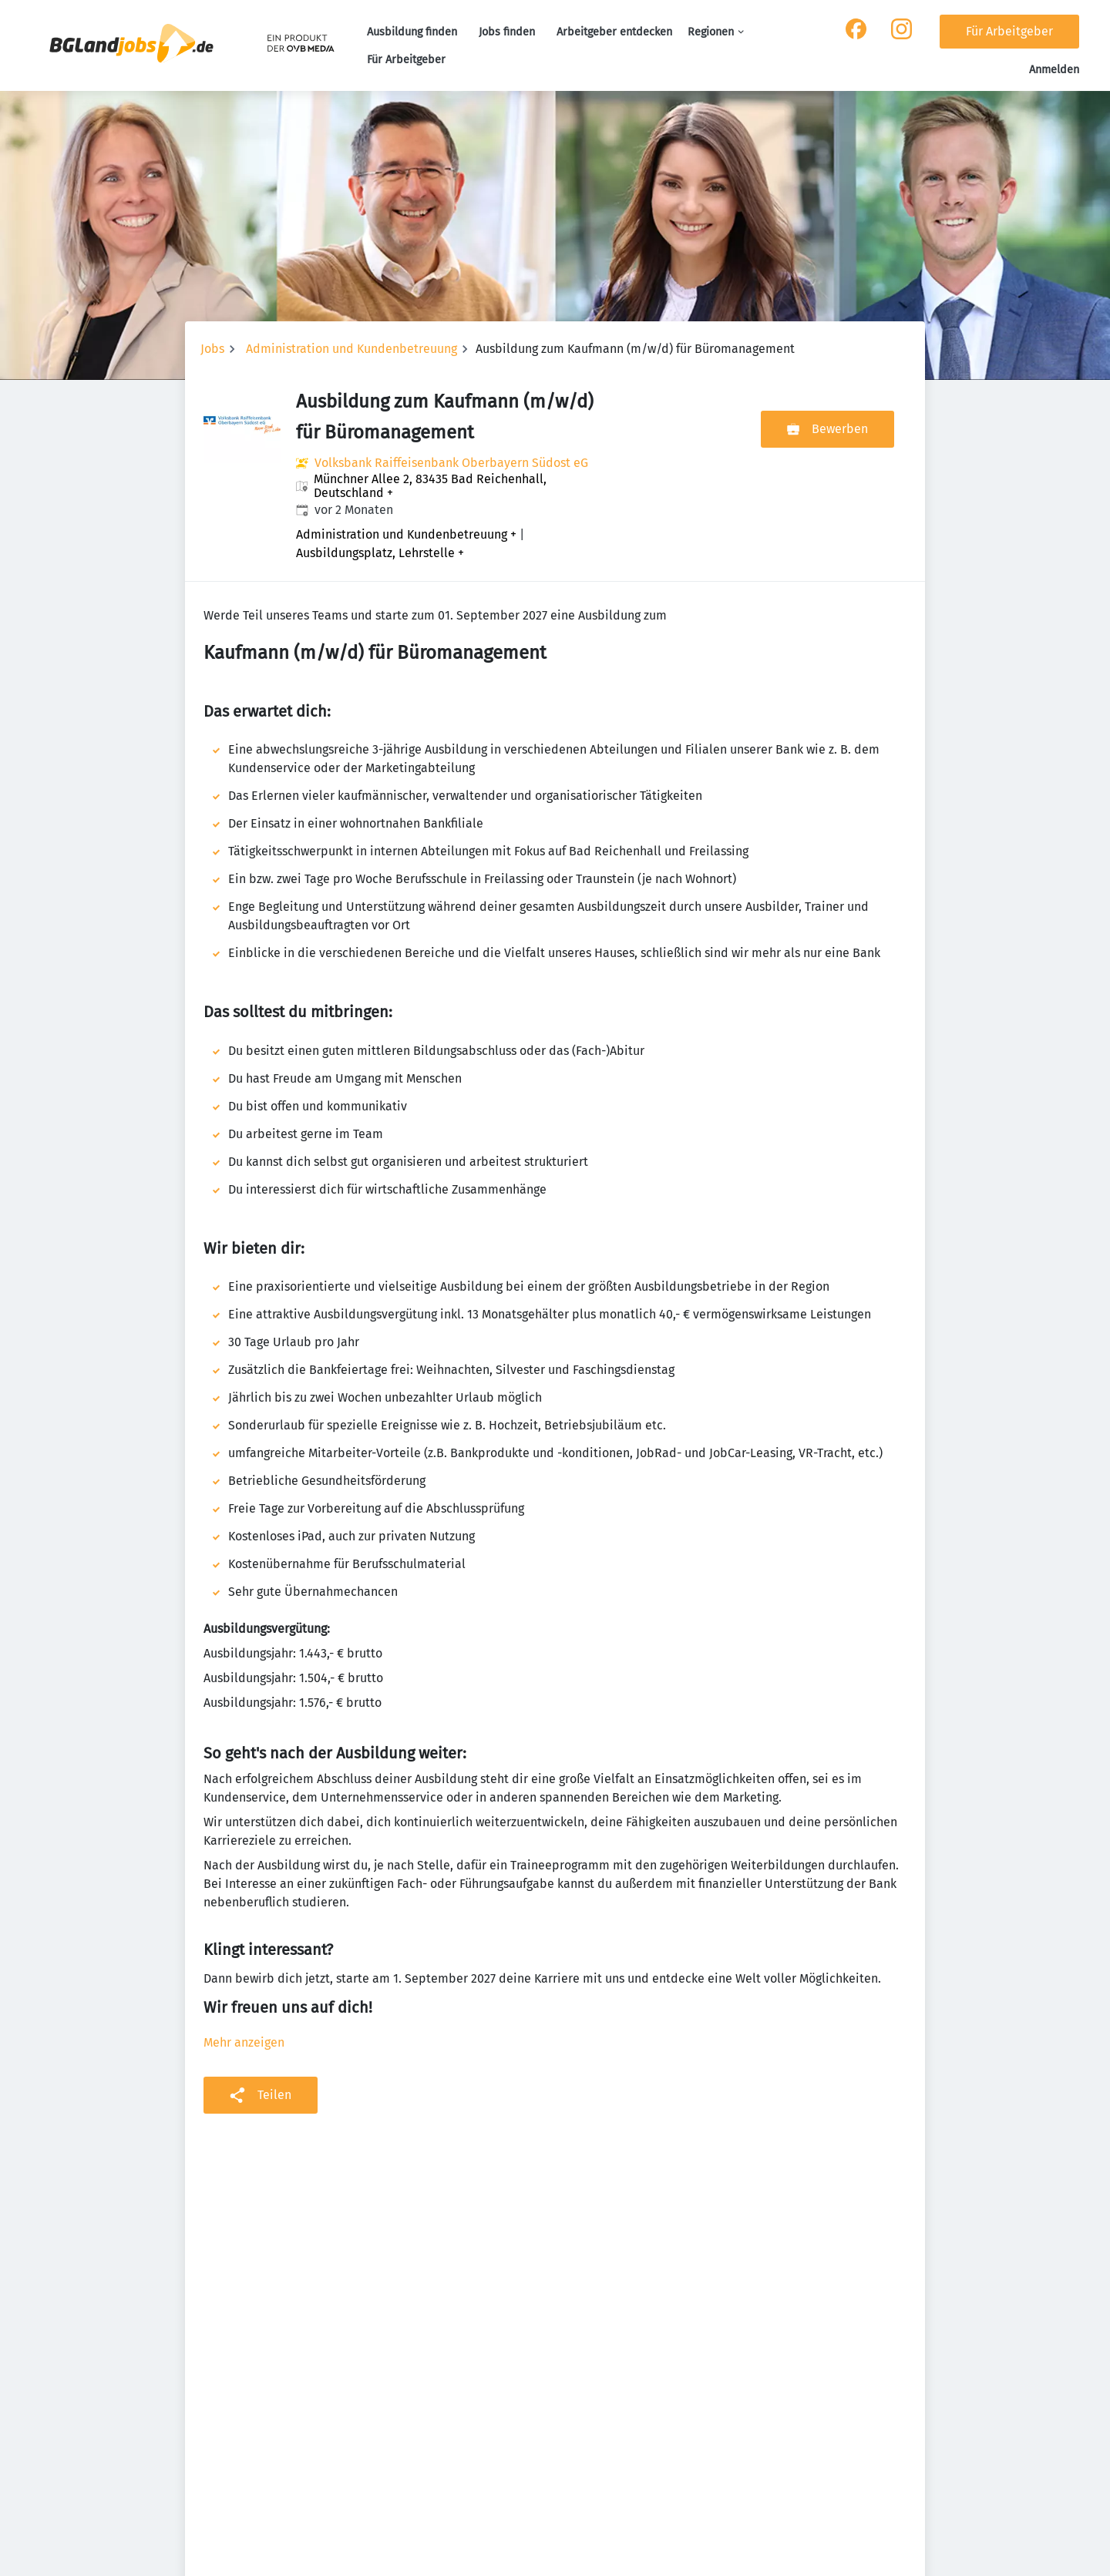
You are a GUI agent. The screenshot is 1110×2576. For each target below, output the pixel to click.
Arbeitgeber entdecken (614, 32)
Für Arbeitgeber (406, 59)
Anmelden (1054, 69)
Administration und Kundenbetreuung (351, 348)
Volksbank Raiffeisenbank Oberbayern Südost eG (451, 462)
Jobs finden (507, 32)
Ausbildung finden (412, 32)
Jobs (212, 348)
